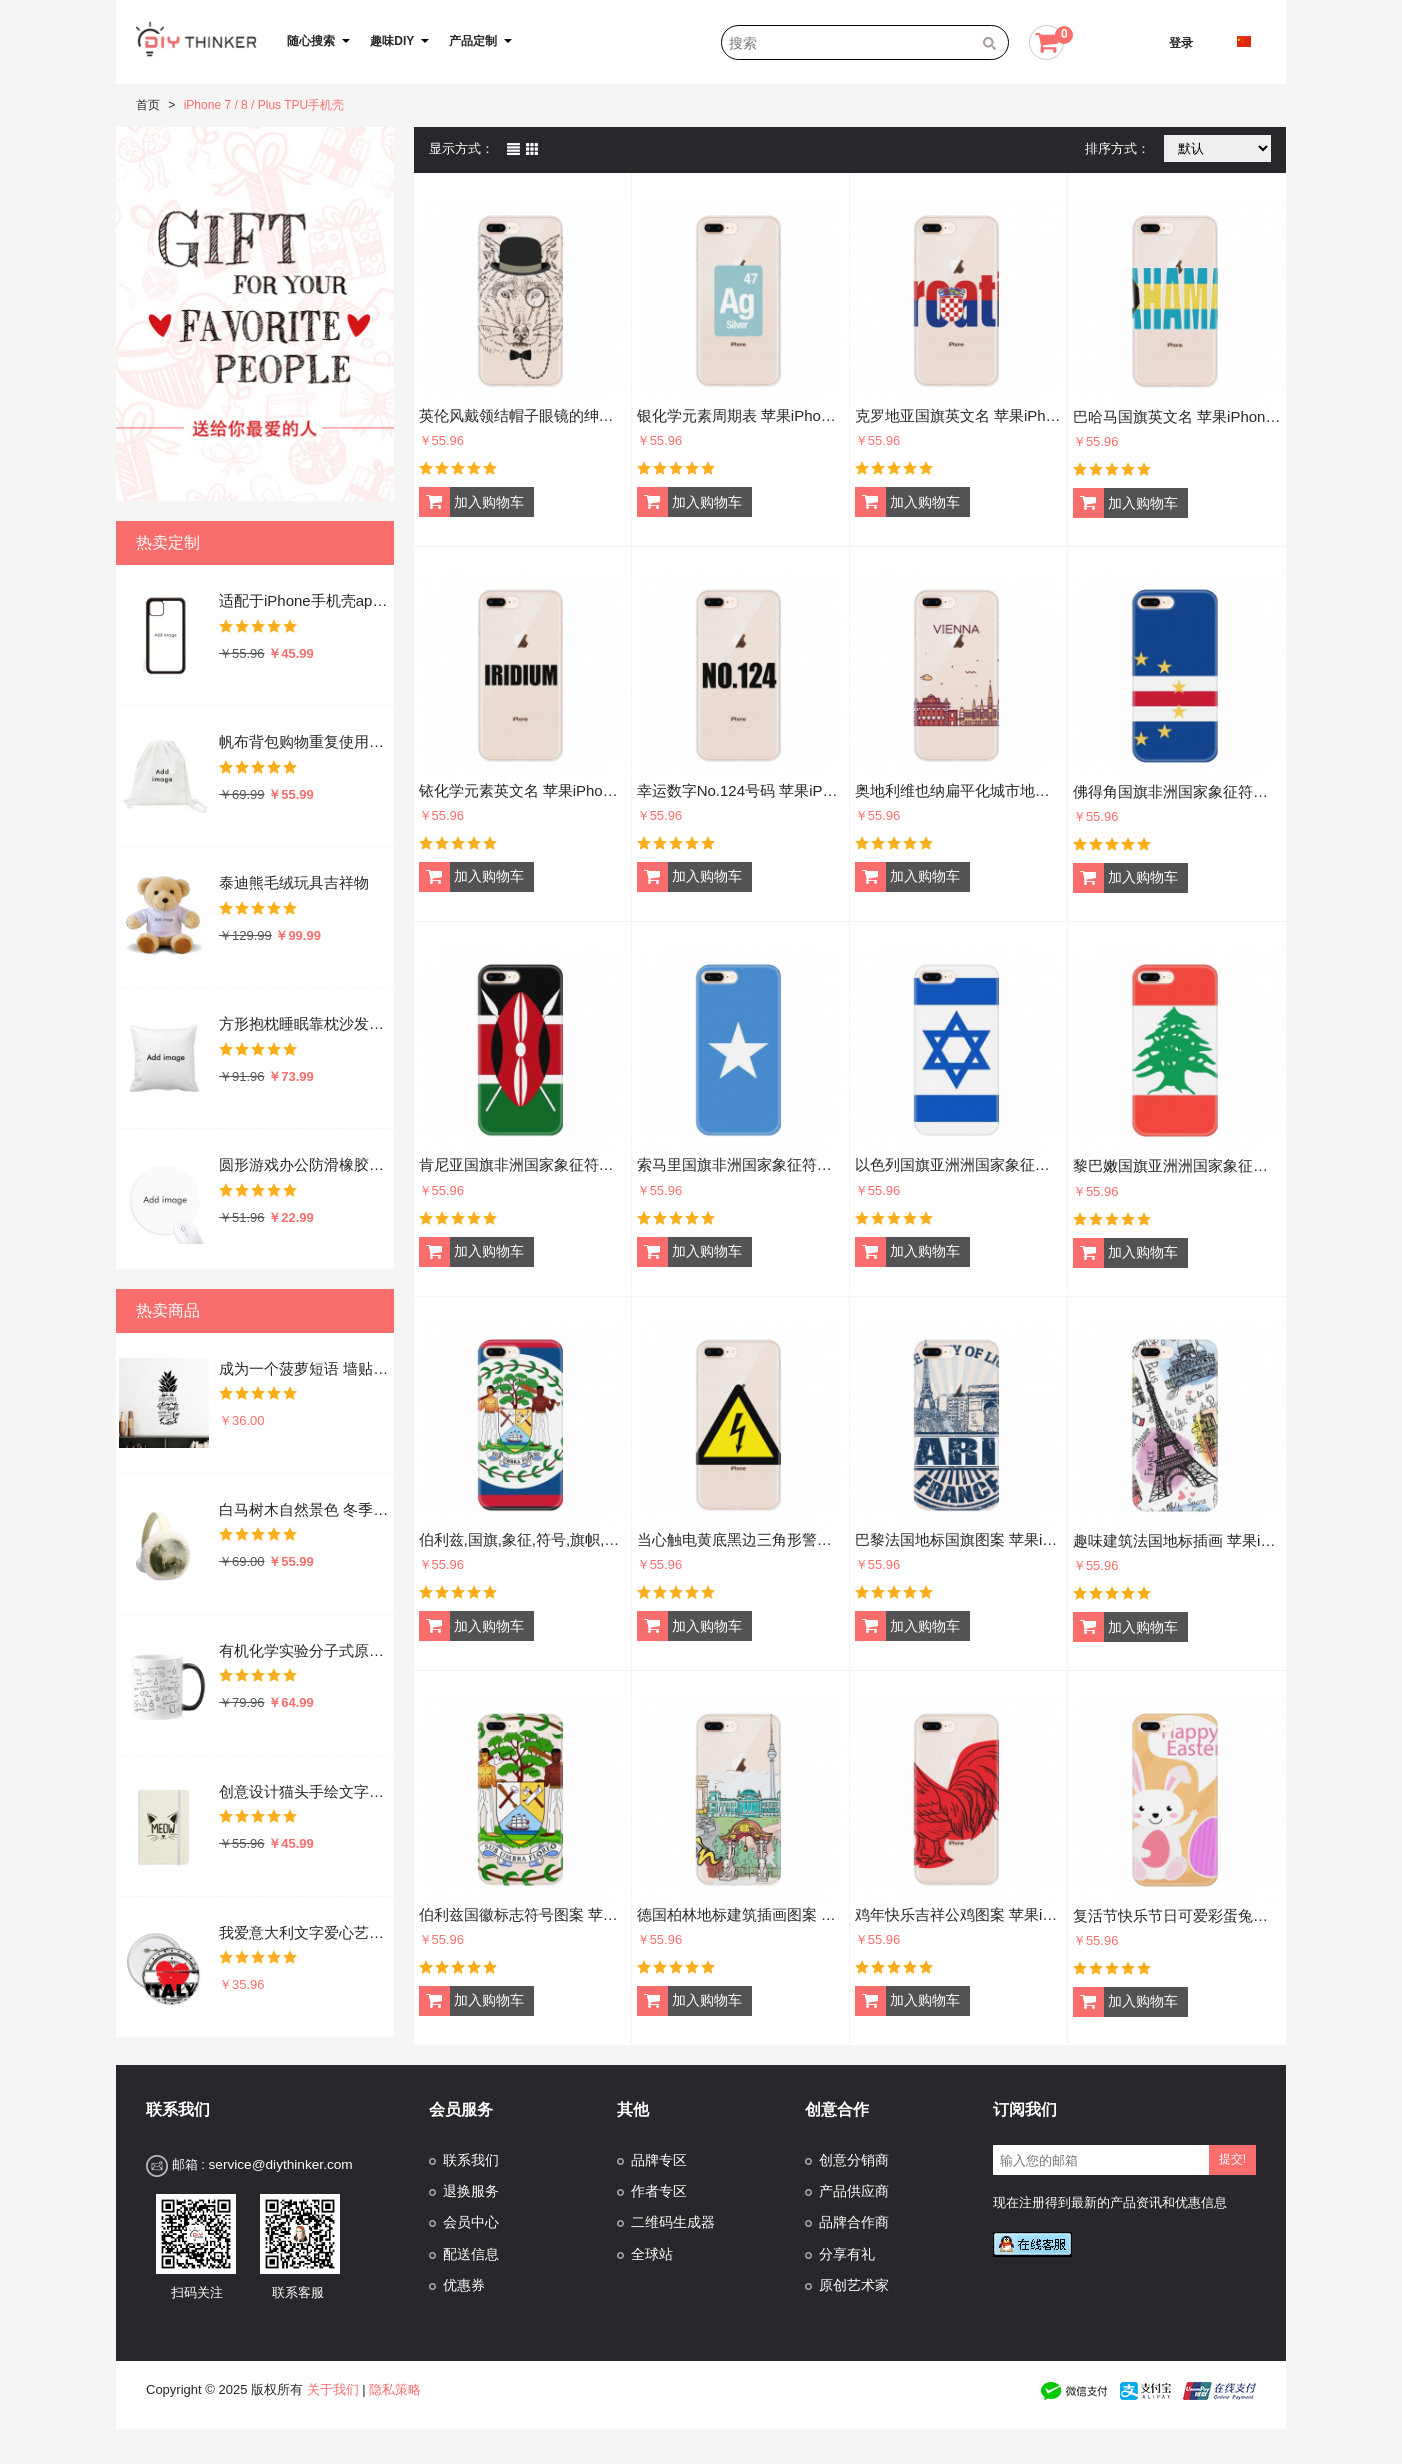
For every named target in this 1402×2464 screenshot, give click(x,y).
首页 (148, 105)
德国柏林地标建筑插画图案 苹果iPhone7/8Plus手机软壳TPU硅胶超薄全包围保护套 (740, 1914)
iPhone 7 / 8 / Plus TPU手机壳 (264, 105)
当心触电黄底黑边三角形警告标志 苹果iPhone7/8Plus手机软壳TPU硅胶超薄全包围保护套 (740, 1539)
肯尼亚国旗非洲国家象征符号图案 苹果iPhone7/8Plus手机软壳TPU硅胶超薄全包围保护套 (522, 1164)
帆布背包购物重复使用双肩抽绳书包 (305, 741)
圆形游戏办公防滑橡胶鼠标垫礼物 (305, 1164)
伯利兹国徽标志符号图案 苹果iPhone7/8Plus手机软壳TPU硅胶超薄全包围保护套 (522, 1914)
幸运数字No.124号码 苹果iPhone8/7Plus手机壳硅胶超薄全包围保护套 (740, 790)
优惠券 (464, 2285)
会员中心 (471, 2222)
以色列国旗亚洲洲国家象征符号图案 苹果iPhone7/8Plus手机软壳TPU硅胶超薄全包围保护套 (958, 1164)
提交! (1232, 2159)
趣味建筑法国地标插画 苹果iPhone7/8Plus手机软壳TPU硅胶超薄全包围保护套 (1177, 1540)
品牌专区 (659, 2160)
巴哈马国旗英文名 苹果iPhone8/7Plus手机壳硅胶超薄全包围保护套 (1177, 416)
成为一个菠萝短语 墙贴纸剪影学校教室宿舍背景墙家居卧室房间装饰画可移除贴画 (305, 1368)
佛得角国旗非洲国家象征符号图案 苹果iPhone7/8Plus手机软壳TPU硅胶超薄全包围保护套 (1177, 791)
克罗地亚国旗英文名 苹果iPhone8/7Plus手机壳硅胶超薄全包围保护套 (958, 415)
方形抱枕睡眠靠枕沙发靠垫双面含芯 (305, 1023)
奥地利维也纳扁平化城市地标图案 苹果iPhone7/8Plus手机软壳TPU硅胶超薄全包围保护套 (958, 790)
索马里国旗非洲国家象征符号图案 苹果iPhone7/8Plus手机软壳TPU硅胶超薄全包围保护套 (740, 1164)
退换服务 (471, 2191)
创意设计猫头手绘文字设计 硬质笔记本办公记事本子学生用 (305, 1791)
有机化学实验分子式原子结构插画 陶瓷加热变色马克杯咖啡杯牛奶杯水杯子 (305, 1650)
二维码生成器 (673, 2222)
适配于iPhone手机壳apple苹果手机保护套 (305, 600)
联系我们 (471, 2160)
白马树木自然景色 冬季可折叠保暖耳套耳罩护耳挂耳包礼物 (305, 1509)
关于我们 (333, 2389)
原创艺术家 (854, 2285)
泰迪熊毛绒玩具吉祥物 (294, 882)
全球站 (652, 2254)
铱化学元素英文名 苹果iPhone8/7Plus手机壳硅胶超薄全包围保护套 (522, 790)
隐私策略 (395, 2389)
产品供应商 (854, 2191)
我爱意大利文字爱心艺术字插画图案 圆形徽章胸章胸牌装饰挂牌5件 (305, 1932)
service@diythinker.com (280, 2164)
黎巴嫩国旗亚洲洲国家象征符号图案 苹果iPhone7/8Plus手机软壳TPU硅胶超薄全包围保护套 (1177, 1165)
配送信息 (471, 2254)
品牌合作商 (854, 2222)
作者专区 (659, 2191)
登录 (1181, 43)
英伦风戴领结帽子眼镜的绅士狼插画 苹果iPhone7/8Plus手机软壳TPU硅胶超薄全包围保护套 (522, 415)
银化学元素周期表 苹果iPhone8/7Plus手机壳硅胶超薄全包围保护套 (740, 415)
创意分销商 (854, 2160)
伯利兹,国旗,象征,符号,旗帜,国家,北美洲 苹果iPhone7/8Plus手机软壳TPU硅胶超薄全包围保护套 (522, 1539)
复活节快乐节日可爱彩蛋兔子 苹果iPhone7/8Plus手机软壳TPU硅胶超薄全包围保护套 (1177, 1915)
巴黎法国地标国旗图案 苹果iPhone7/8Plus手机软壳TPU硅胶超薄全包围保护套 (958, 1539)
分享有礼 (847, 2254)
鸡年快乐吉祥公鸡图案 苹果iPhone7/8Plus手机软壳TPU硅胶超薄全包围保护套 (958, 1914)
